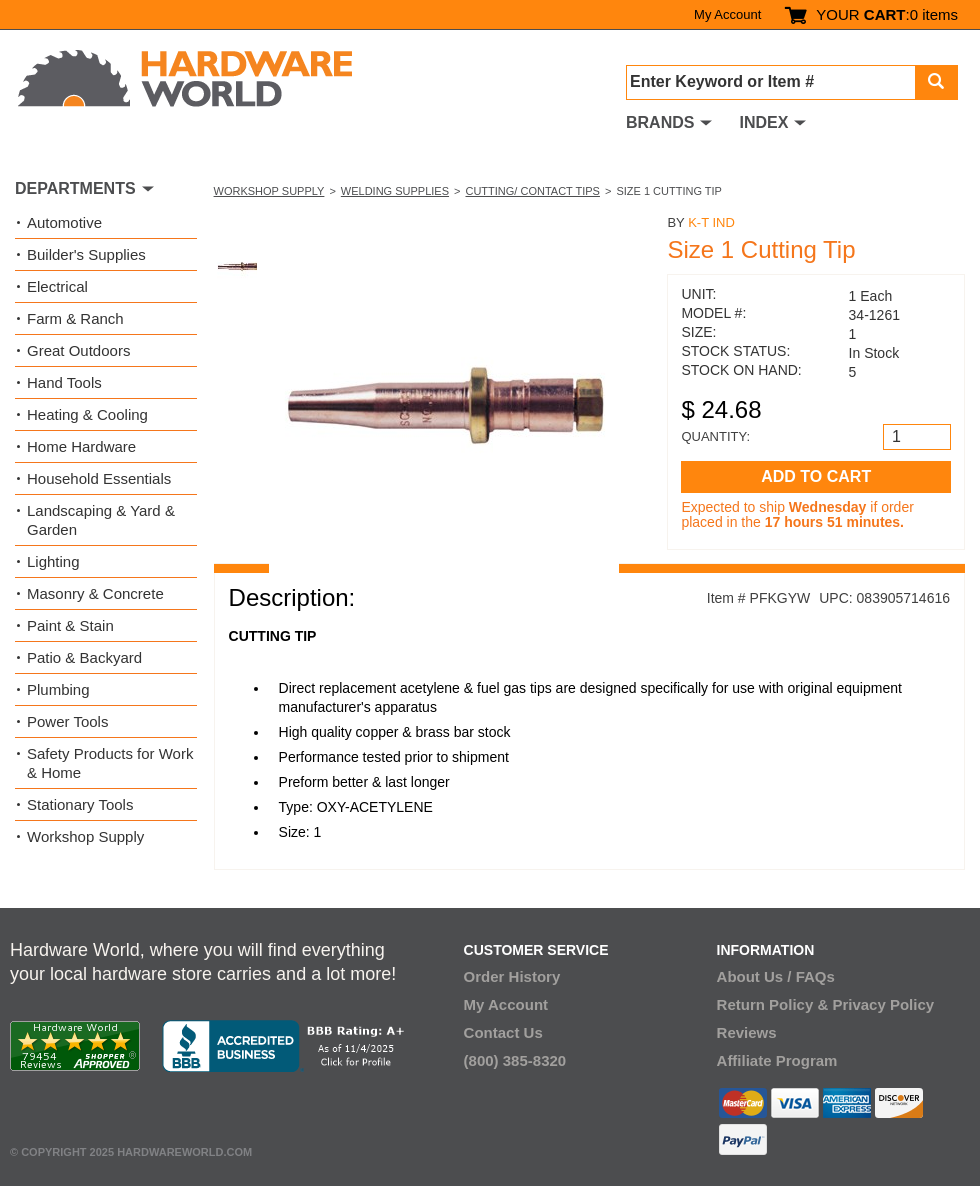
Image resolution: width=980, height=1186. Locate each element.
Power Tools (67, 721)
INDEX (763, 122)
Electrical (57, 286)
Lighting (53, 561)
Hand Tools (64, 382)
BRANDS (660, 122)
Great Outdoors (78, 350)
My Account (727, 14)
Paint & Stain (70, 625)
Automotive (64, 222)
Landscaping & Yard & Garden (101, 520)
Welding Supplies (395, 191)
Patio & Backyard (84, 657)
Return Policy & (773, 1004)
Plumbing (58, 689)
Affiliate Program (777, 1060)
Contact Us (503, 1032)
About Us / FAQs (776, 976)
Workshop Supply (269, 191)
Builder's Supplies (86, 254)
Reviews (747, 1032)
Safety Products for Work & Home (110, 763)
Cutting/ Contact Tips (532, 191)
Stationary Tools (80, 804)
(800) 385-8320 (515, 1060)
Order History (512, 976)
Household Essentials (99, 478)
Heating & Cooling (87, 414)
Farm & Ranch (75, 318)
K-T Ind (711, 222)
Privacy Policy (883, 1004)
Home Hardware (81, 446)
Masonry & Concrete (95, 593)
